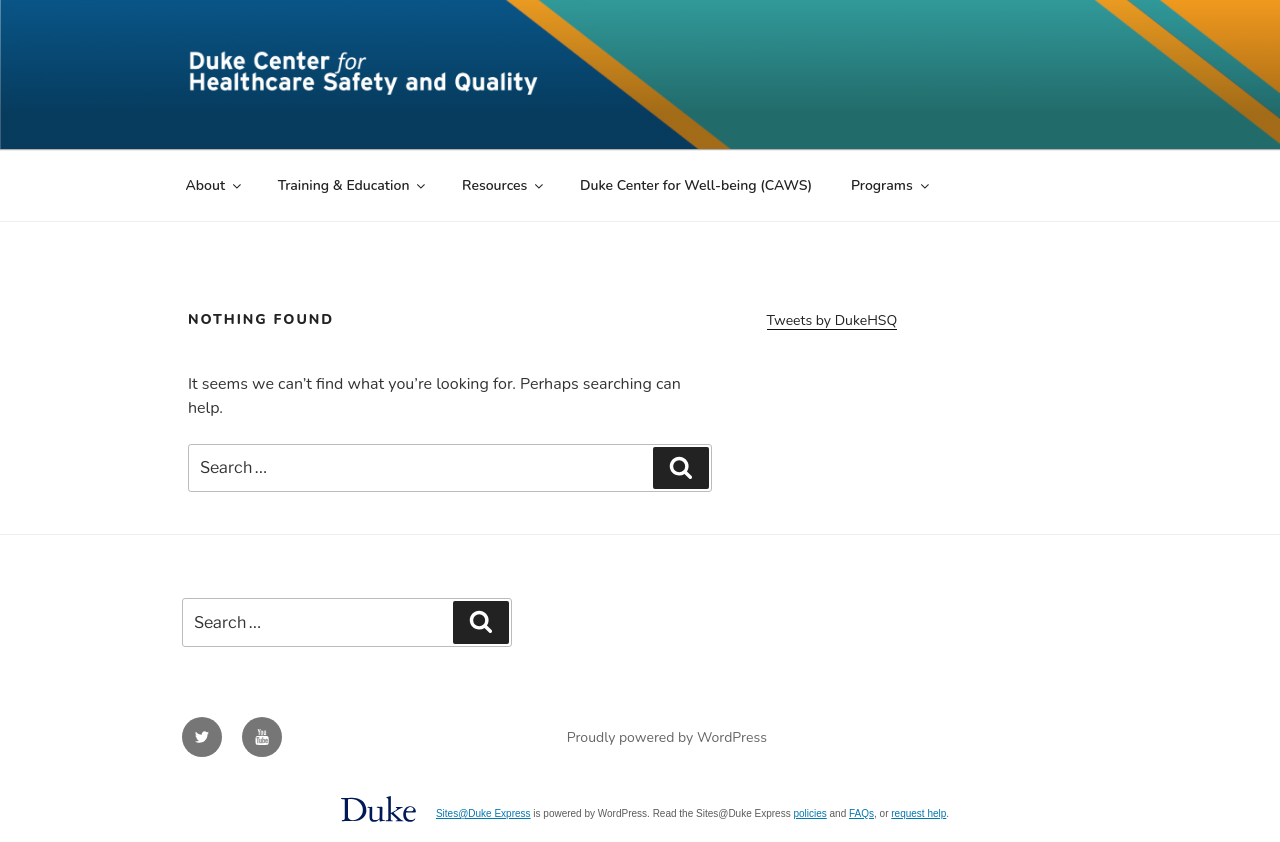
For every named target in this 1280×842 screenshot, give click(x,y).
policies (809, 813)
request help (918, 813)
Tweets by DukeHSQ (832, 320)
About (215, 185)
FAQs (861, 813)
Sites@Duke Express (483, 813)
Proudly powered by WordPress (667, 737)
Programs (891, 185)
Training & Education (353, 185)
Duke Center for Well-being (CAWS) (696, 185)
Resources (504, 185)
